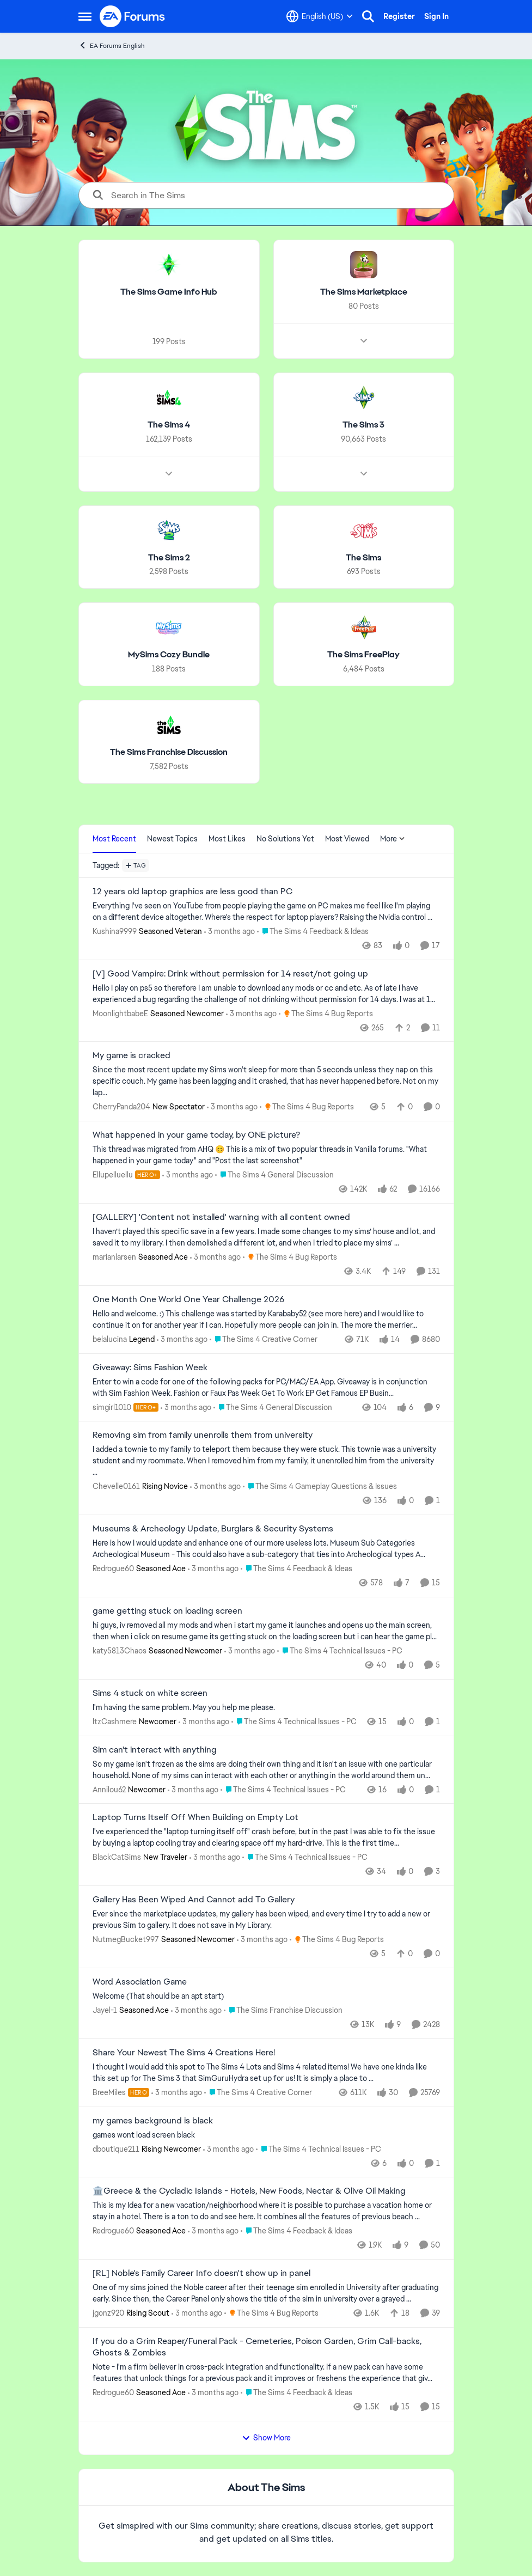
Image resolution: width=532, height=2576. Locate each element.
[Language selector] (320, 16)
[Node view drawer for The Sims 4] (168, 473)
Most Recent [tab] (114, 839)
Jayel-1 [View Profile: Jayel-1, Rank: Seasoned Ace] (105, 2010)
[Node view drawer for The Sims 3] (363, 473)
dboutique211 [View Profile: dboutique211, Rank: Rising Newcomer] (116, 2148)
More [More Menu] (392, 839)
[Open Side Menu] (85, 16)
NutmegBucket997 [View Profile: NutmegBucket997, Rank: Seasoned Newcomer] (126, 1939)
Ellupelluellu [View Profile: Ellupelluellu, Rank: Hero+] (113, 1175)
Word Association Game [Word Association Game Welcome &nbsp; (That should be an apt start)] (140, 1981)
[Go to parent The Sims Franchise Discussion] (283, 2010)
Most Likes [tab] (227, 839)
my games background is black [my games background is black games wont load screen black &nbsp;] (153, 2120)
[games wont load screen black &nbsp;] (266, 2134)
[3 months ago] (229, 931)
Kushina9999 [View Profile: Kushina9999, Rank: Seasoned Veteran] (115, 931)
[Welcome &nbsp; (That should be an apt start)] (266, 1996)
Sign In (436, 16)
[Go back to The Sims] (363, 557)
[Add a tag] (136, 865)
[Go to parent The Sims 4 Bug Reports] (326, 1013)
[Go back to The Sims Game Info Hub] (168, 292)
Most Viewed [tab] (347, 839)
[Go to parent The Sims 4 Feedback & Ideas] (313, 931)
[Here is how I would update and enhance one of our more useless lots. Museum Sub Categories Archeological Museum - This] (266, 1548)
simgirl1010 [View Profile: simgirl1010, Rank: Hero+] (112, 1407)
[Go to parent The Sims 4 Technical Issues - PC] (339, 1651)
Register (399, 16)
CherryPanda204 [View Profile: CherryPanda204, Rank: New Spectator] (121, 1107)
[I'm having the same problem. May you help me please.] (266, 1707)
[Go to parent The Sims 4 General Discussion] (274, 1175)
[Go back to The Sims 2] (168, 557)
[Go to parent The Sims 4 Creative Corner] (263, 1339)
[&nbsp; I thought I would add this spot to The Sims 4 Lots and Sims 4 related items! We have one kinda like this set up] (266, 2072)
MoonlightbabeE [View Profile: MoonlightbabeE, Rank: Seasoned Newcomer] (120, 1013)
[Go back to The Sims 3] (363, 425)
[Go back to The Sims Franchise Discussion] (169, 752)
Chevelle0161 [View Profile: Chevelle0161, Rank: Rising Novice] (116, 1486)
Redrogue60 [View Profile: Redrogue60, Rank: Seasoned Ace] (113, 1568)
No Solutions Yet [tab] (285, 839)
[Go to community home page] (133, 16)
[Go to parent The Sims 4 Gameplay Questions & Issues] (320, 1486)
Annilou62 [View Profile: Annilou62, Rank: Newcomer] (109, 1789)
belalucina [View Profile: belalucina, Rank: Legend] (110, 1339)
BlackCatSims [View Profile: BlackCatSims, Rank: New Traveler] (117, 1857)
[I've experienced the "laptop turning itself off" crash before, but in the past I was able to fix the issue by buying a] (266, 1837)
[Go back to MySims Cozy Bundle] (169, 655)
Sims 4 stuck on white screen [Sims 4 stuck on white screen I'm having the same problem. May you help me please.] (150, 1693)
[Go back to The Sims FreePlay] (363, 655)
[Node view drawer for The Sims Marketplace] (363, 340)
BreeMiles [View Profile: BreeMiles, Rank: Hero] (109, 2092)
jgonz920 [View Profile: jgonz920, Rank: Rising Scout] (108, 2313)
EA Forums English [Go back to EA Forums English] (111, 45)
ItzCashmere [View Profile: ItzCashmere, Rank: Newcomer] (115, 1721)
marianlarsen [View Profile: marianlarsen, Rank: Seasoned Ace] (114, 1257)
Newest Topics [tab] (172, 839)
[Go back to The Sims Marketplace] (363, 292)
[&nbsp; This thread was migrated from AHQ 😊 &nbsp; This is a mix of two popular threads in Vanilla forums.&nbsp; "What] (266, 1155)
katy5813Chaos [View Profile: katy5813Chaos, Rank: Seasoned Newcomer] (119, 1651)
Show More (266, 2438)
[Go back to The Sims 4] (169, 425)
